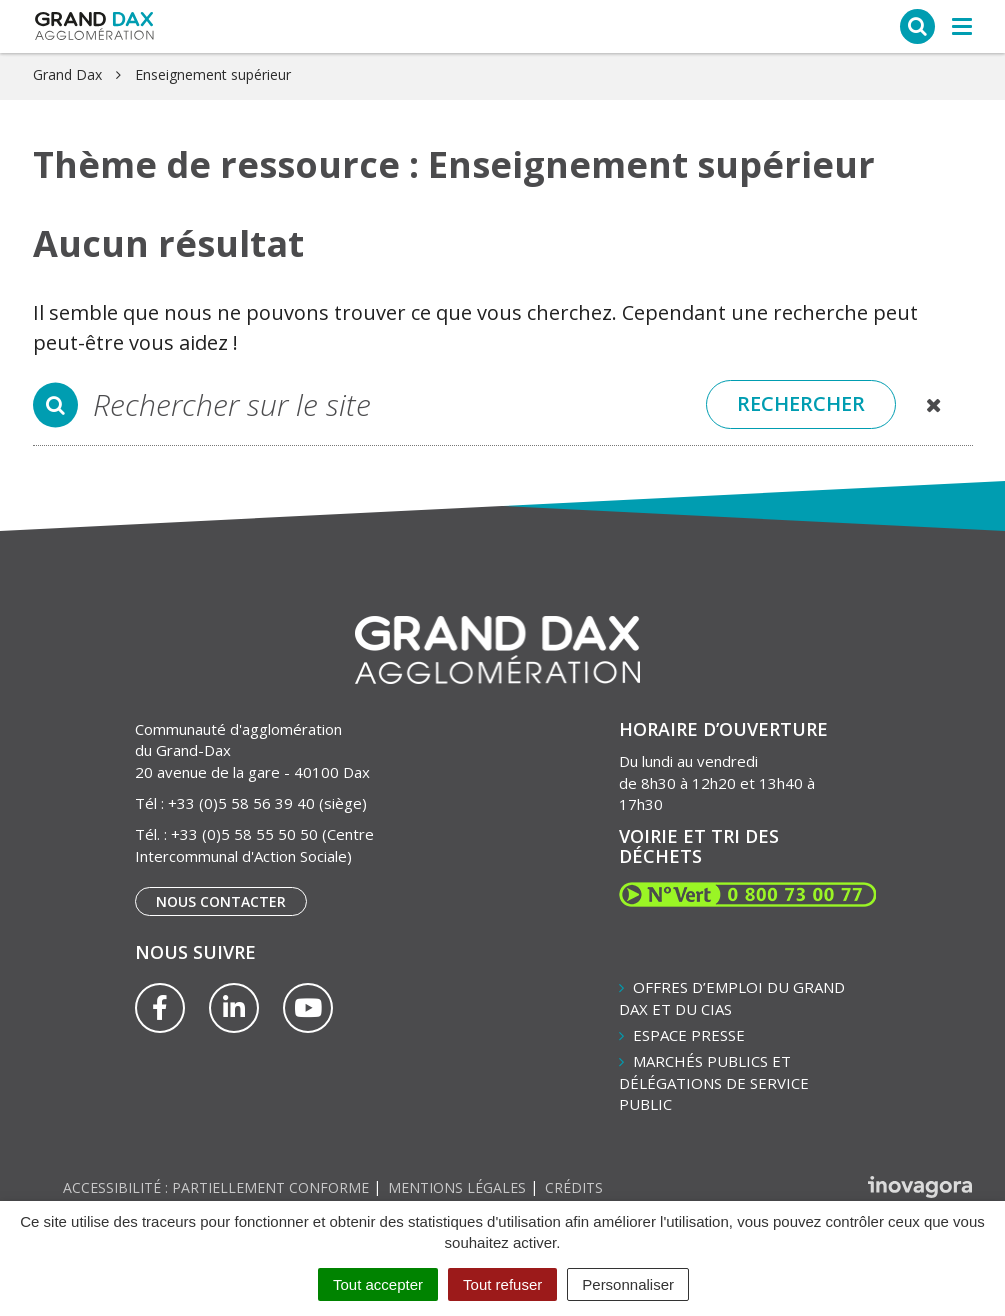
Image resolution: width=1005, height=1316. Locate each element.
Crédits (574, 1187)
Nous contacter (221, 901)
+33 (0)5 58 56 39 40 (241, 803)
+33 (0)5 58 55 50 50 (244, 834)
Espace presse (689, 1035)
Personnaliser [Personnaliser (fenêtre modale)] (628, 1284)
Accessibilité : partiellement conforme (216, 1187)
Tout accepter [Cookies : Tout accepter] (378, 1284)
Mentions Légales (457, 1187)
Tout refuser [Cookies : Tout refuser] (502, 1284)
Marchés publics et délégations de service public (714, 1082)
